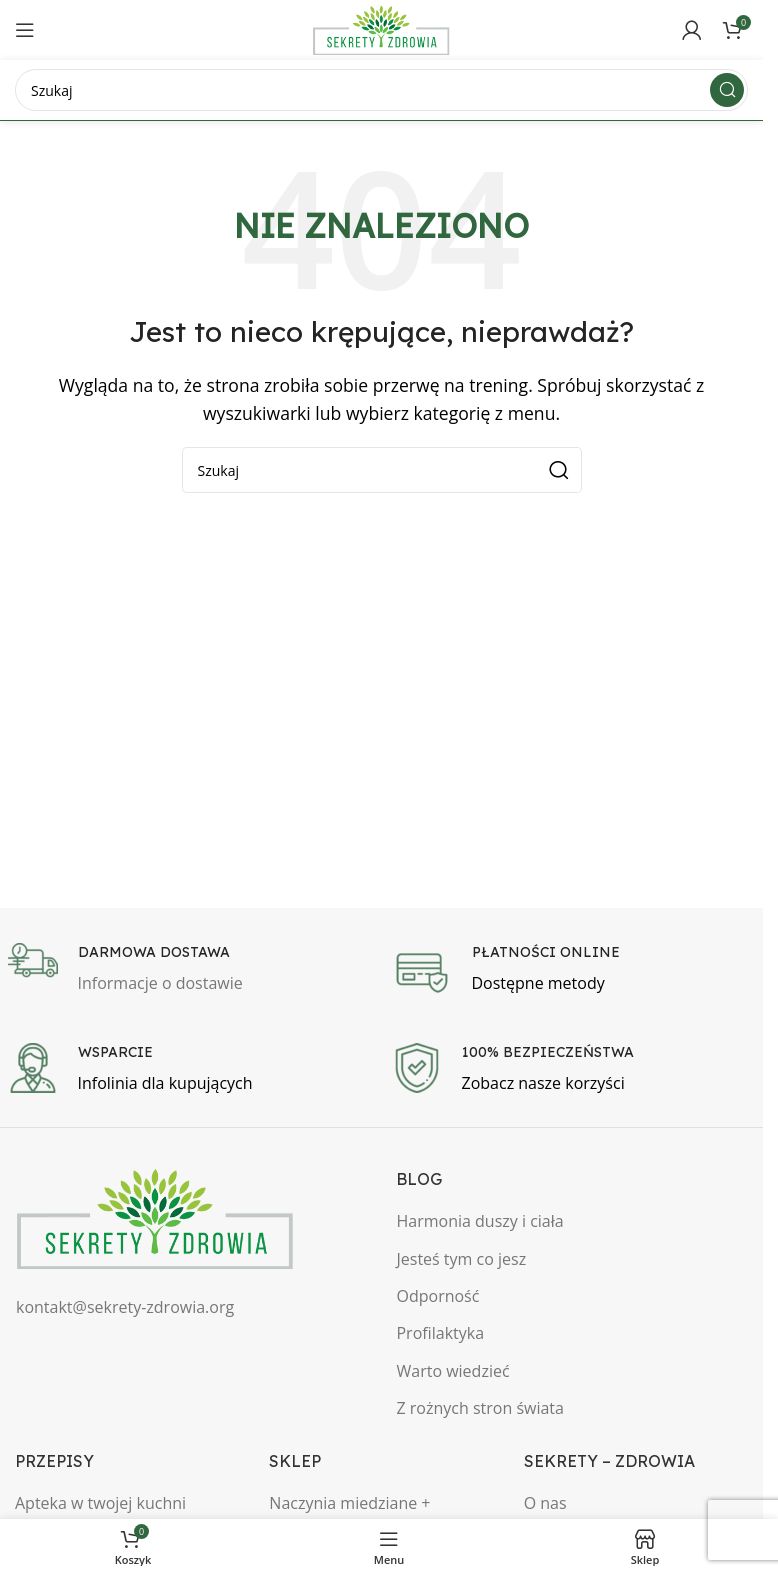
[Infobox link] (190, 970)
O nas (545, 1503)
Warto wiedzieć (452, 1371)
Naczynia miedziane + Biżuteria (349, 1514)
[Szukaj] (381, 90)
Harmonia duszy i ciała (479, 1221)
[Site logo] (381, 28)
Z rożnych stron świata (479, 1408)
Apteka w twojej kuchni (100, 1503)
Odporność (437, 1296)
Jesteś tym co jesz (461, 1259)
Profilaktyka (440, 1333)
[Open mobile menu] (25, 30)
